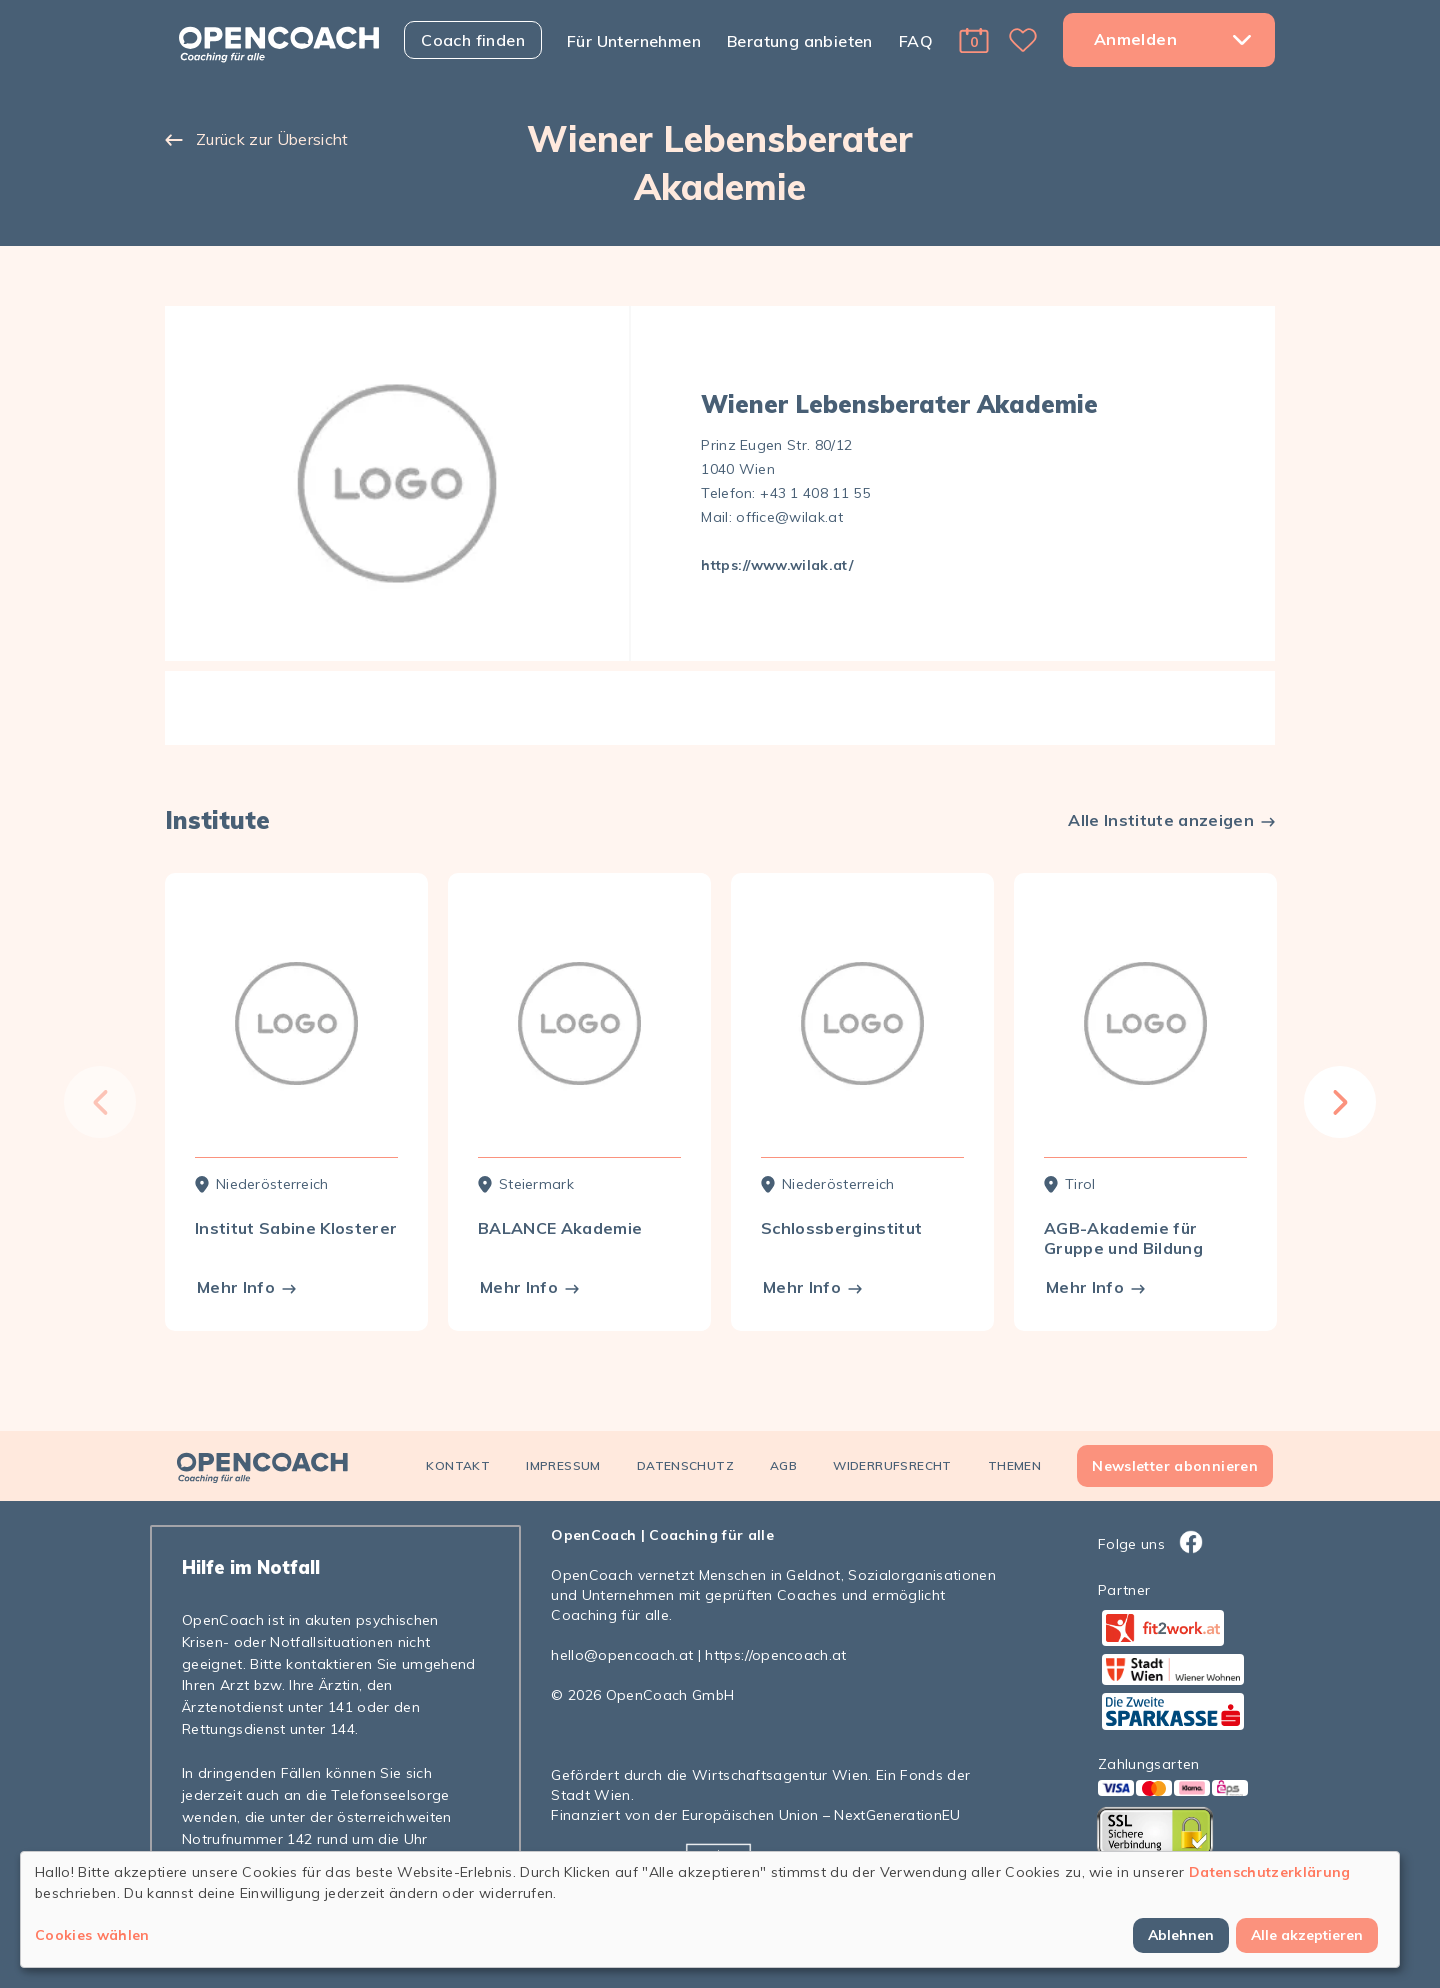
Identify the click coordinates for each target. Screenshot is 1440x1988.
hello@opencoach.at (622, 1655)
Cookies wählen (92, 1935)
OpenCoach (593, 1535)
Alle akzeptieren (1307, 1935)
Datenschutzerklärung (1270, 1872)
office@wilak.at (789, 517)
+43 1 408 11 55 (815, 493)
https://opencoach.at (776, 1655)
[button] (974, 40)
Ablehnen (1181, 1935)
